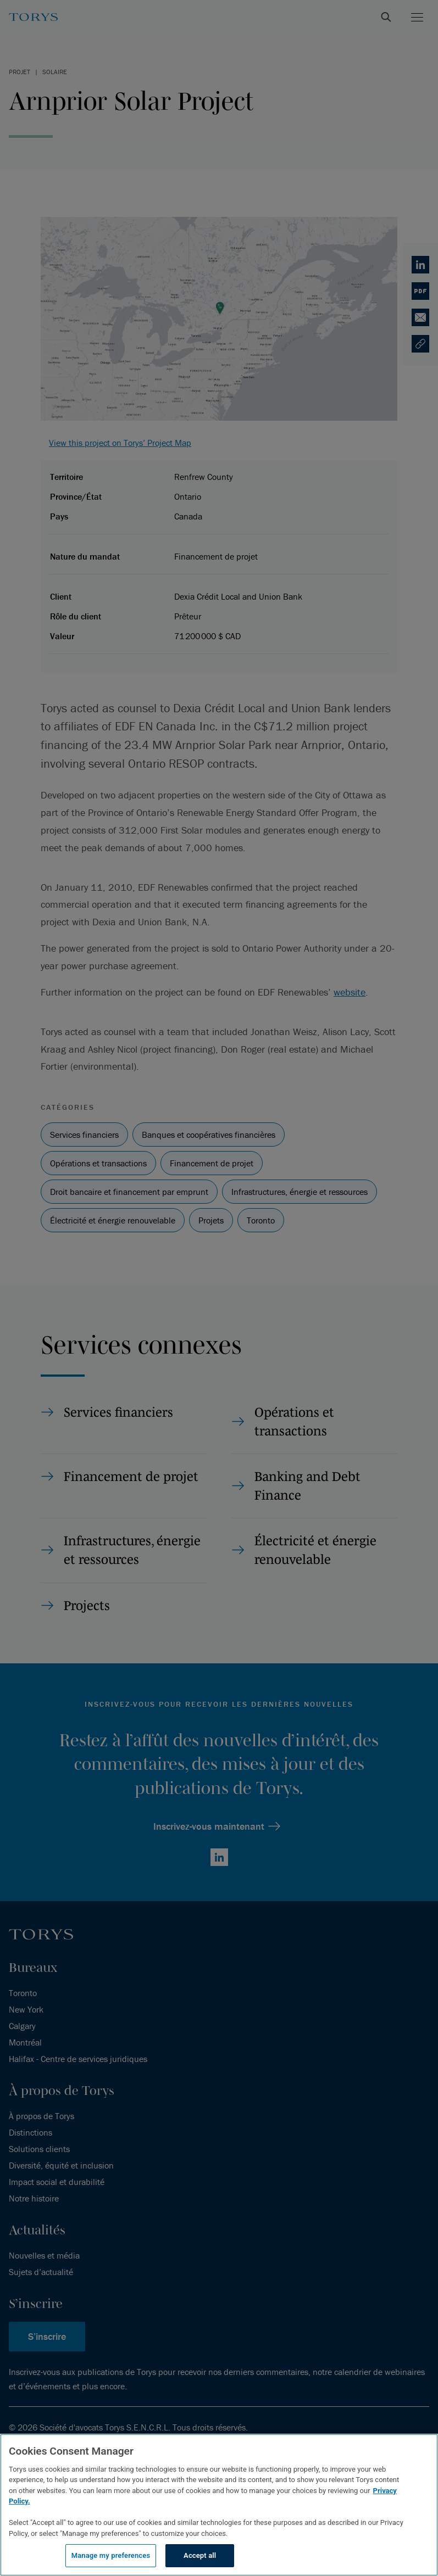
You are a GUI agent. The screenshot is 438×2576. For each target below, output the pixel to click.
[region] (219, 2505)
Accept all (200, 2555)
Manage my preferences (111, 2555)
